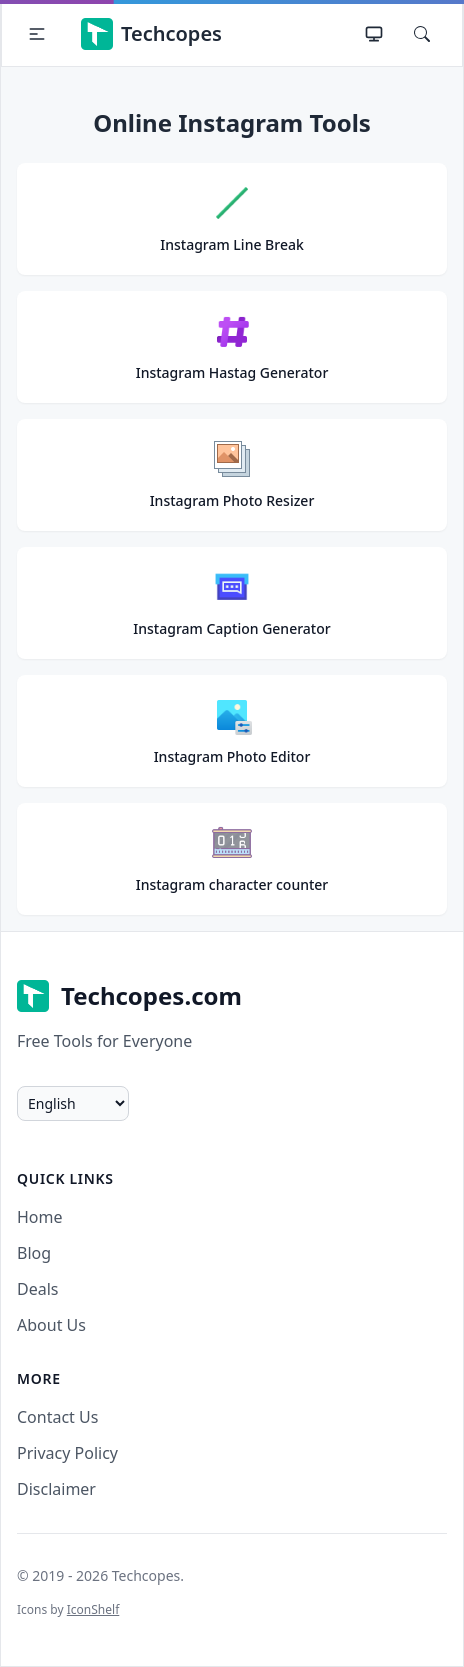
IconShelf (93, 1609)
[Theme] (374, 34)
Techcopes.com (129, 996)
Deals (37, 1289)
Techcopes (151, 34)
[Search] (422, 34)
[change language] (73, 1103)
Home (40, 1217)
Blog (34, 1253)
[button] (37, 34)
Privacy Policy (67, 1453)
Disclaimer (56, 1489)
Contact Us (57, 1417)
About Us (51, 1325)
